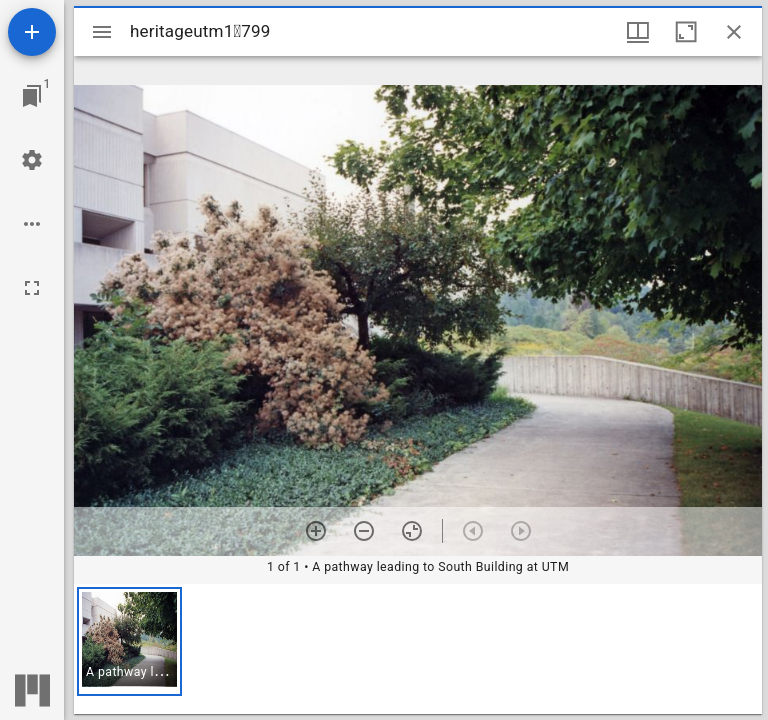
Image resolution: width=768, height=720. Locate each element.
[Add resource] (32, 32)
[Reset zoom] (412, 531)
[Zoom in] (316, 531)
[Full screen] (32, 288)
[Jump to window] (32, 96)
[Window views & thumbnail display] (638, 32)
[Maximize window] (686, 32)
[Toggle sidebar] (102, 32)
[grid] (418, 649)
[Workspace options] (32, 224)
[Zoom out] (364, 531)
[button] (129, 641)
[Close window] (734, 32)
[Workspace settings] (32, 160)
